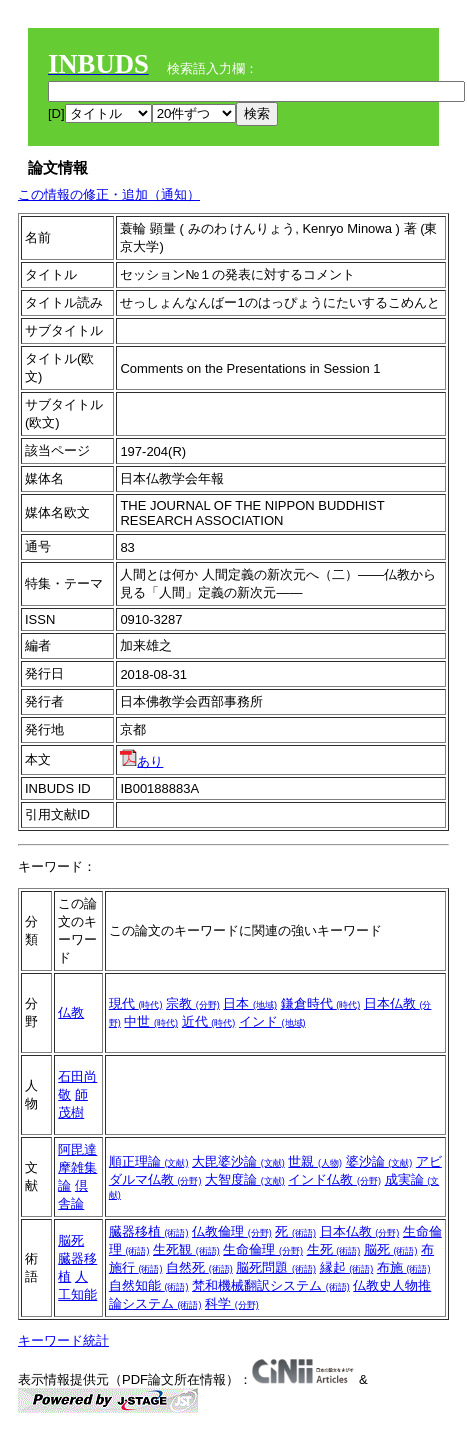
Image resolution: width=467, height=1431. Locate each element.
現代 (136, 1003)
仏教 (71, 1012)
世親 (315, 1161)
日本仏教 (360, 1231)
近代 (209, 1021)
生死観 (186, 1249)
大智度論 (245, 1179)
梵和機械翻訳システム (271, 1285)
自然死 (199, 1267)
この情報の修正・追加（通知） (109, 194)
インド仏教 (334, 1179)
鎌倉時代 (321, 1003)
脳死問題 (276, 1267)
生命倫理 (263, 1249)
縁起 (347, 1267)
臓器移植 (149, 1231)
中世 (151, 1021)
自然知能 (149, 1285)
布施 (404, 1267)
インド (272, 1021)
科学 (232, 1303)
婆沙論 (379, 1161)
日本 (250, 1003)
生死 (334, 1249)
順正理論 (149, 1161)
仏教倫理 (232, 1231)
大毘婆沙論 (238, 1161)
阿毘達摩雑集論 (77, 1167)
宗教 (193, 1003)
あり (141, 761)
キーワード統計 (63, 1340)
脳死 (71, 1240)
